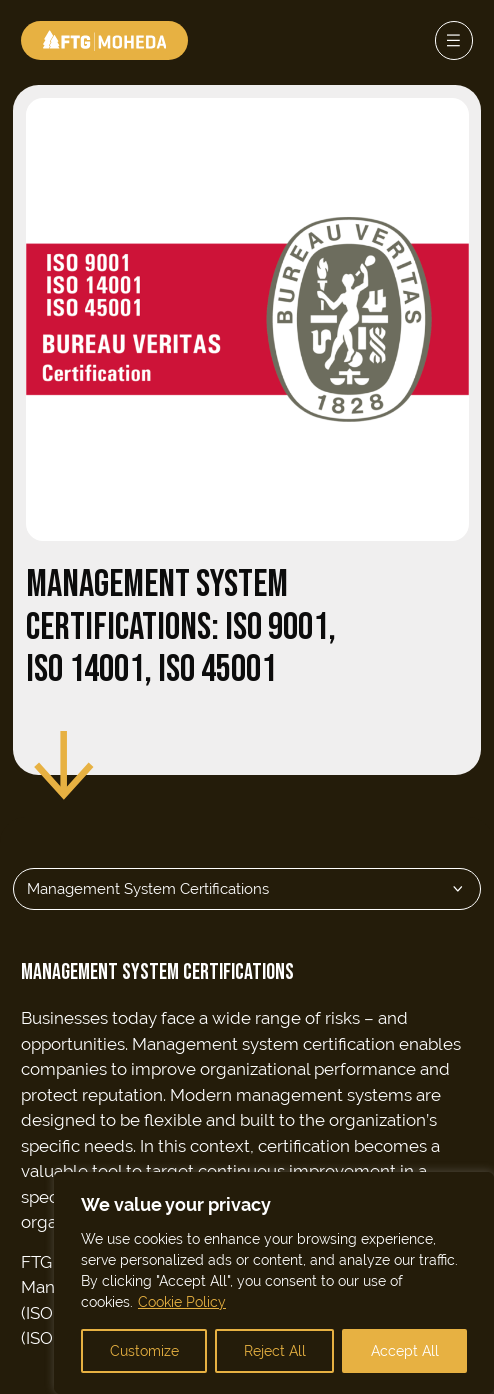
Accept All (405, 1351)
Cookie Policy (182, 1302)
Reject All (275, 1351)
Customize (144, 1351)
